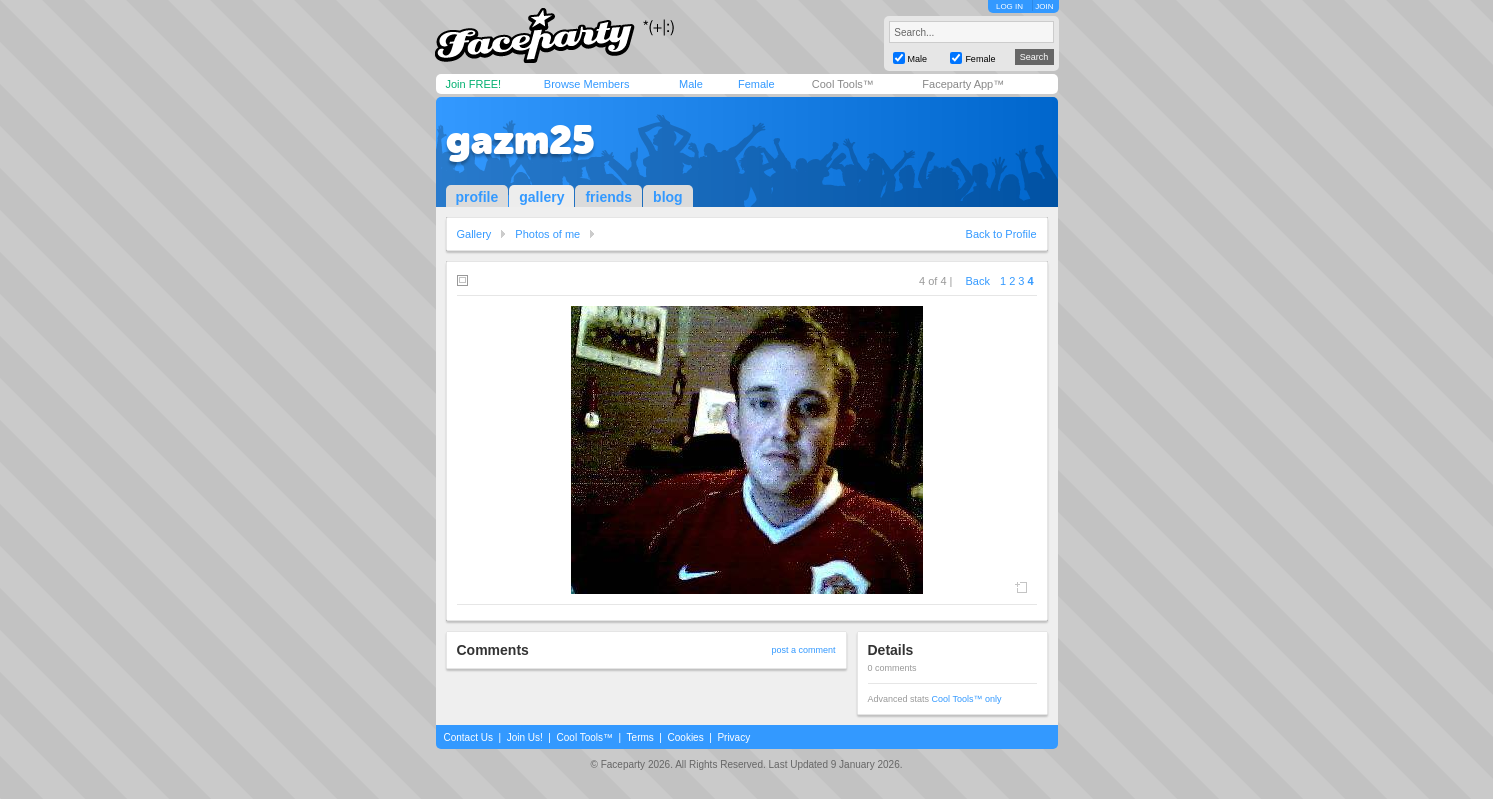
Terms (640, 737)
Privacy (733, 737)
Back (978, 281)
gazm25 (520, 140)
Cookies (686, 737)
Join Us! (525, 737)
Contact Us (468, 737)
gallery (541, 197)
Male (691, 84)
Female (756, 84)
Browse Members (587, 84)
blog (668, 197)
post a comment (803, 650)
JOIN (1044, 6)
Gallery (474, 234)
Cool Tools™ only (967, 699)
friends (608, 197)
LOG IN (1009, 6)
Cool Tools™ (843, 84)
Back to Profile (1001, 234)
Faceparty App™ (963, 84)
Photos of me (547, 234)
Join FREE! (474, 84)
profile (477, 197)
